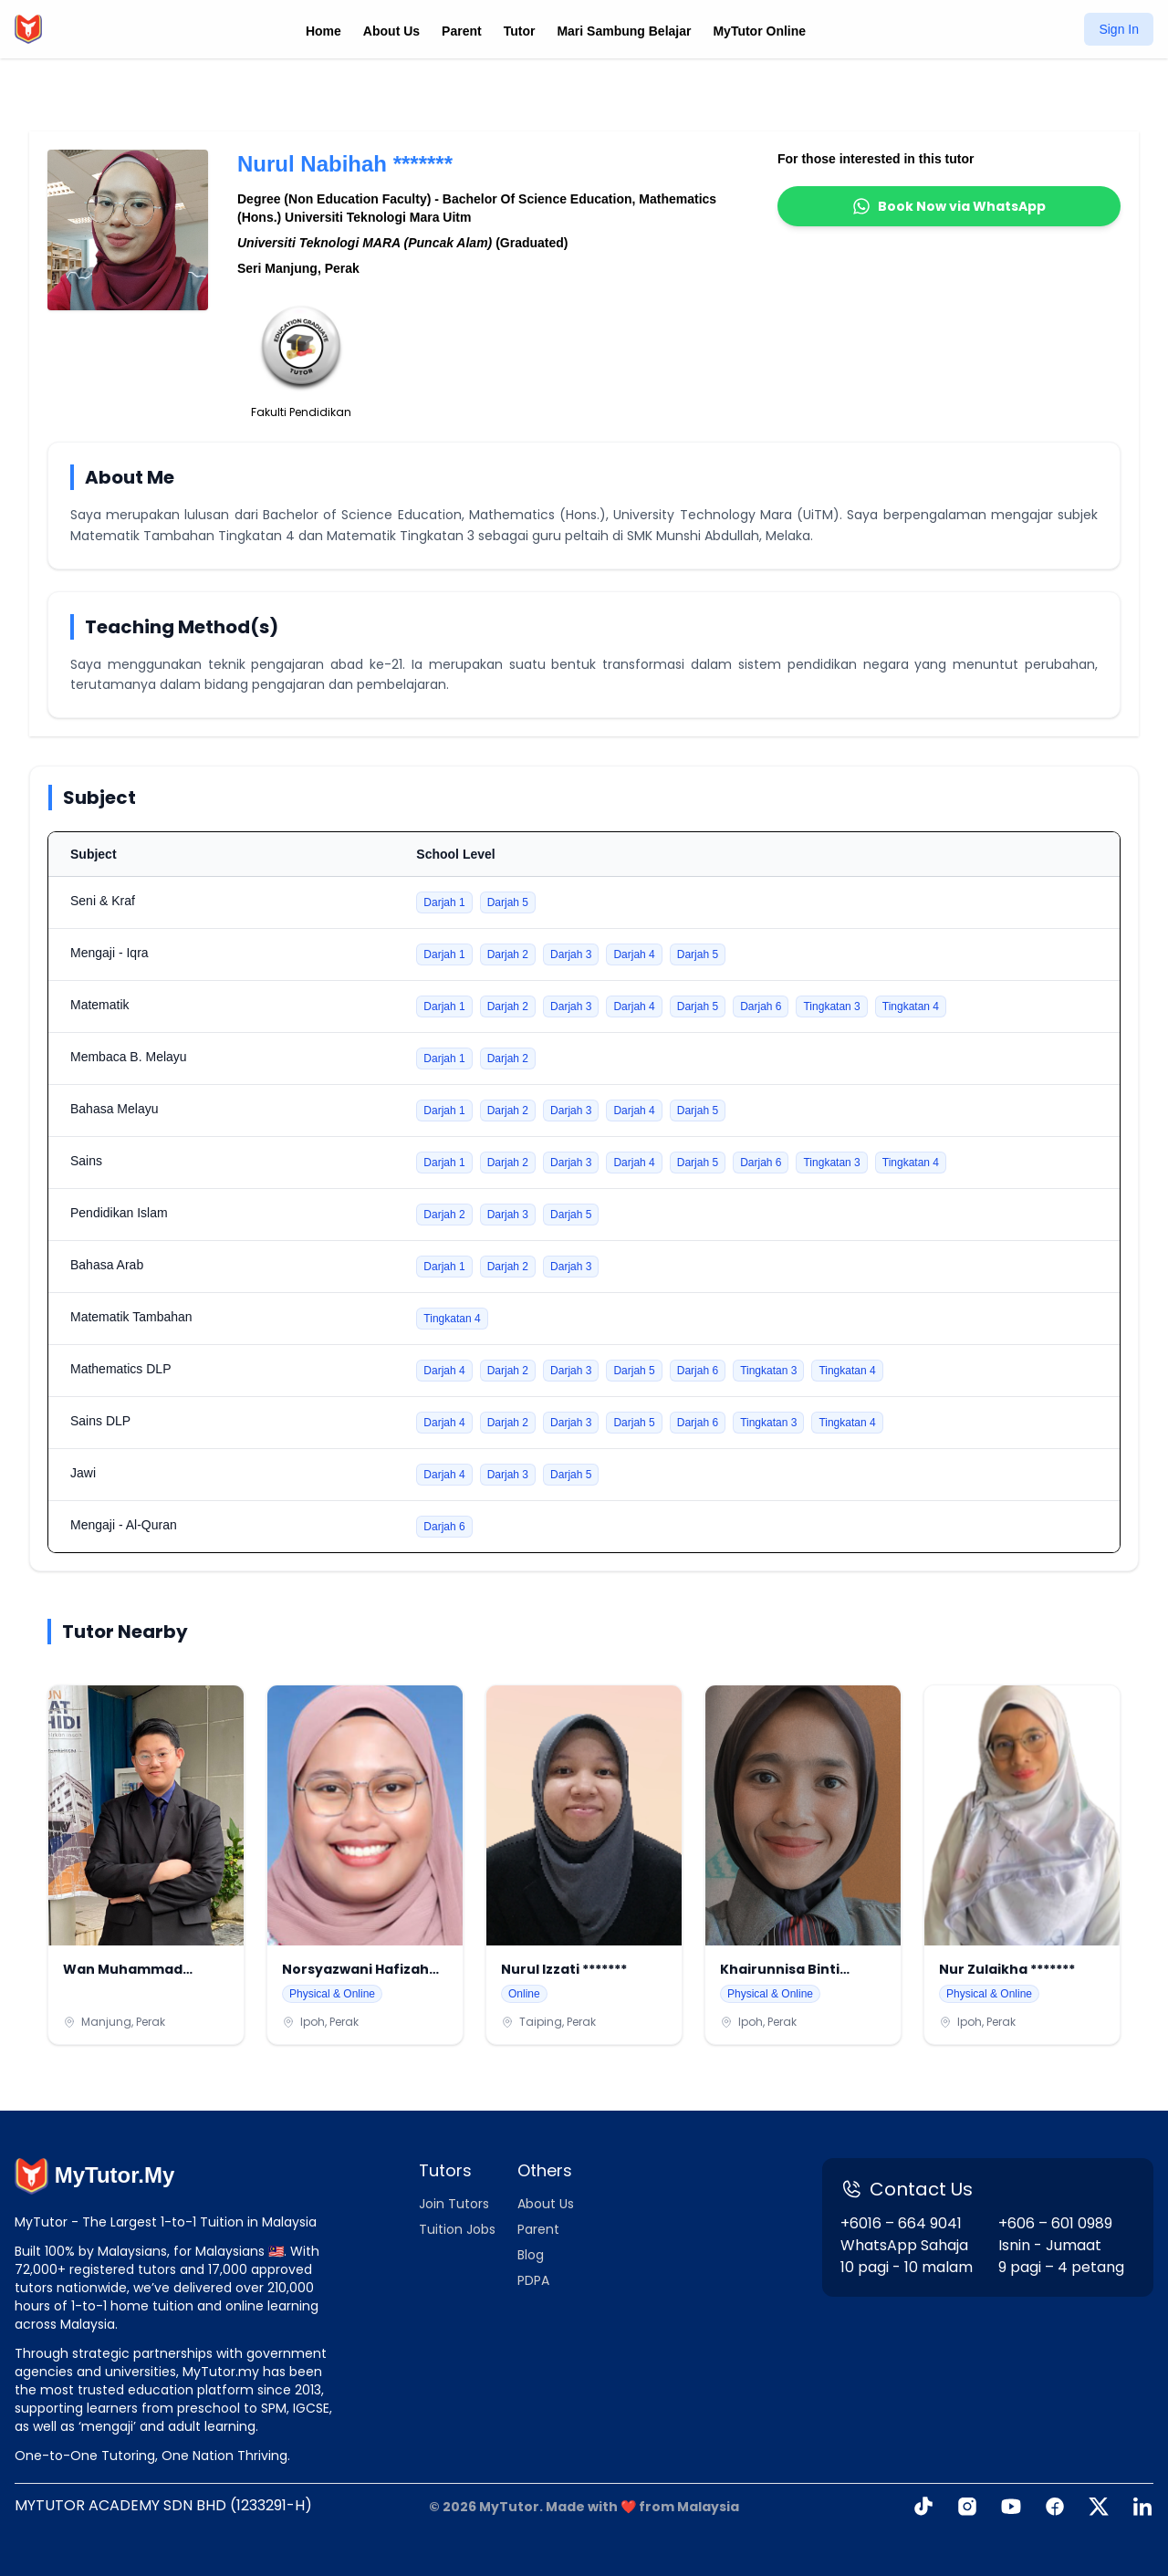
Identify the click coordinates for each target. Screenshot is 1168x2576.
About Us (391, 31)
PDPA (533, 2280)
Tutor (520, 31)
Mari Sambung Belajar (624, 31)
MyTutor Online (759, 31)
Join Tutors (454, 2204)
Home (323, 31)
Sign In (1119, 29)
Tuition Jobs (457, 2229)
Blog (530, 2255)
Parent (462, 31)
